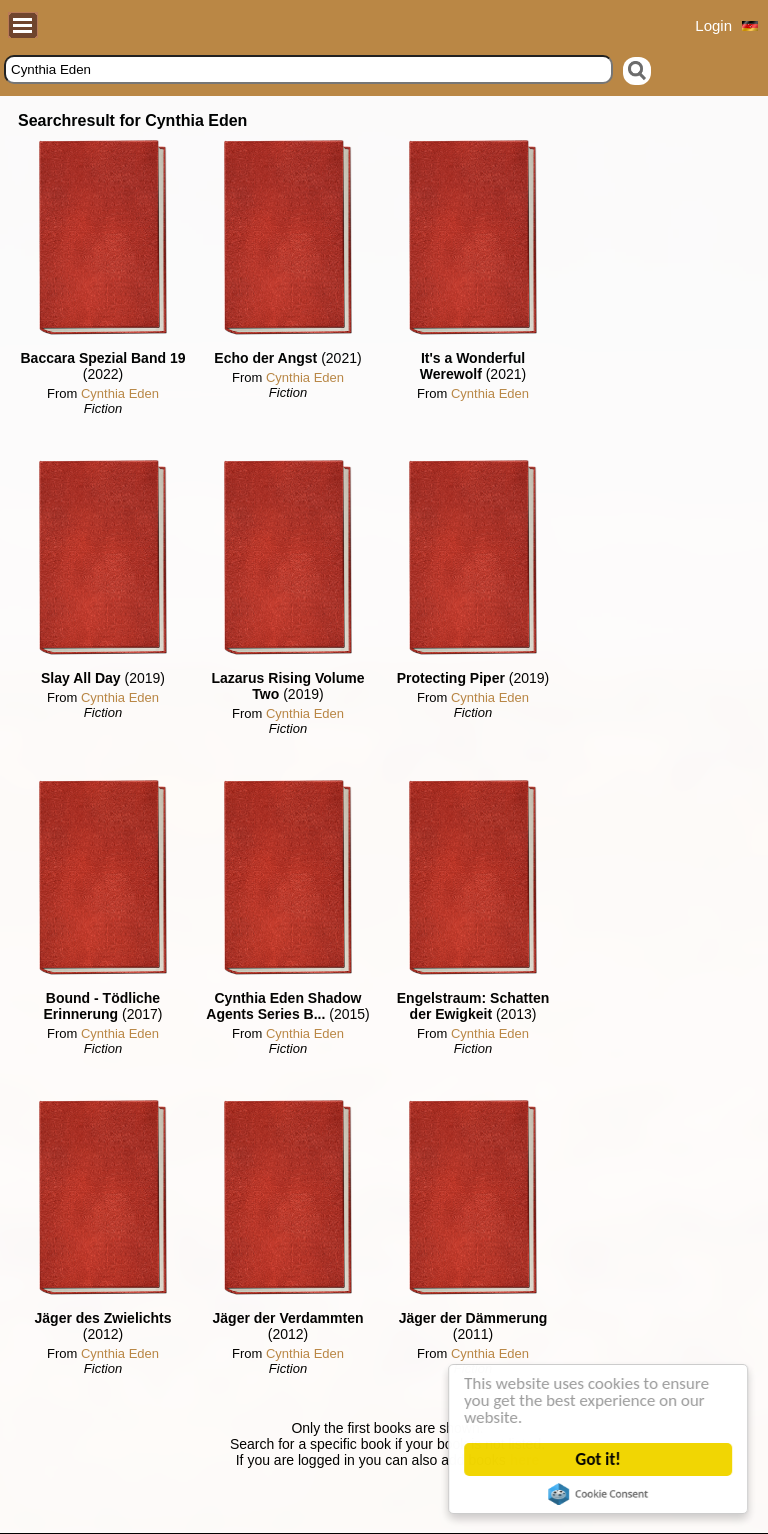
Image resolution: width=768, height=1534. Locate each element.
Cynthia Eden (120, 393)
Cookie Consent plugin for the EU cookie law (599, 1494)
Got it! (598, 1459)
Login (713, 25)
